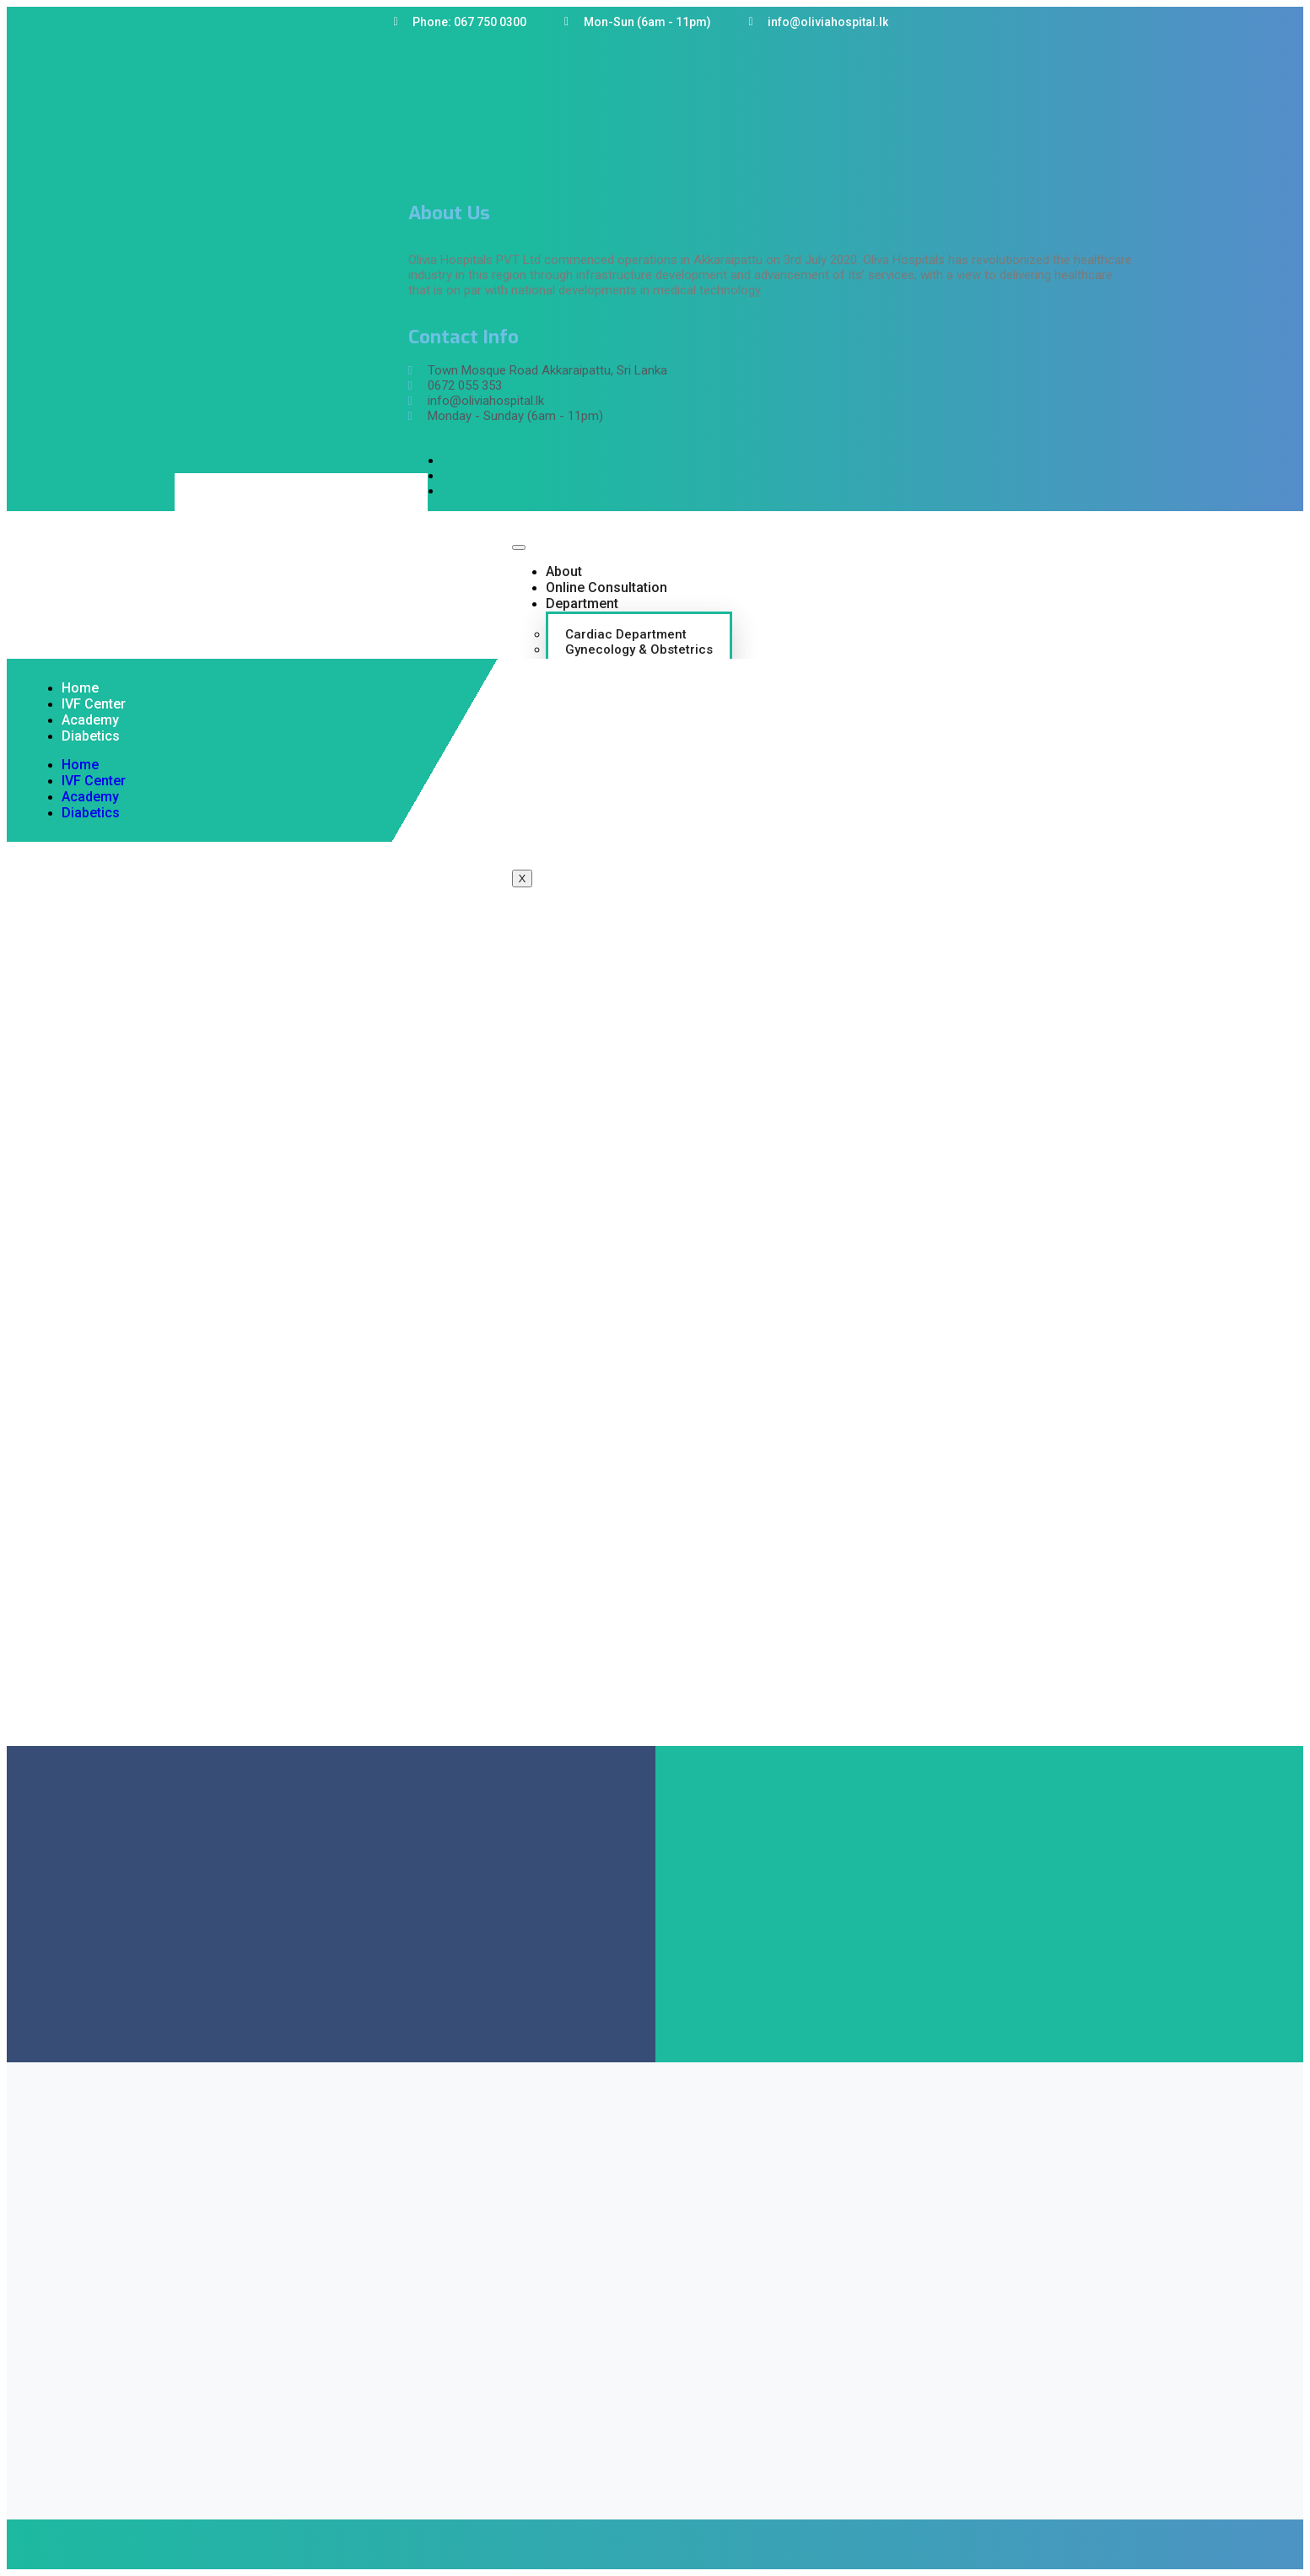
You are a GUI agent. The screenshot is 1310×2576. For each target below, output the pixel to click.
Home (80, 688)
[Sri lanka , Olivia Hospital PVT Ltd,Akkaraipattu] (655, 1602)
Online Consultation (606, 587)
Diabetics (91, 736)
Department (582, 603)
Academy (90, 720)
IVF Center (94, 704)
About (564, 571)
